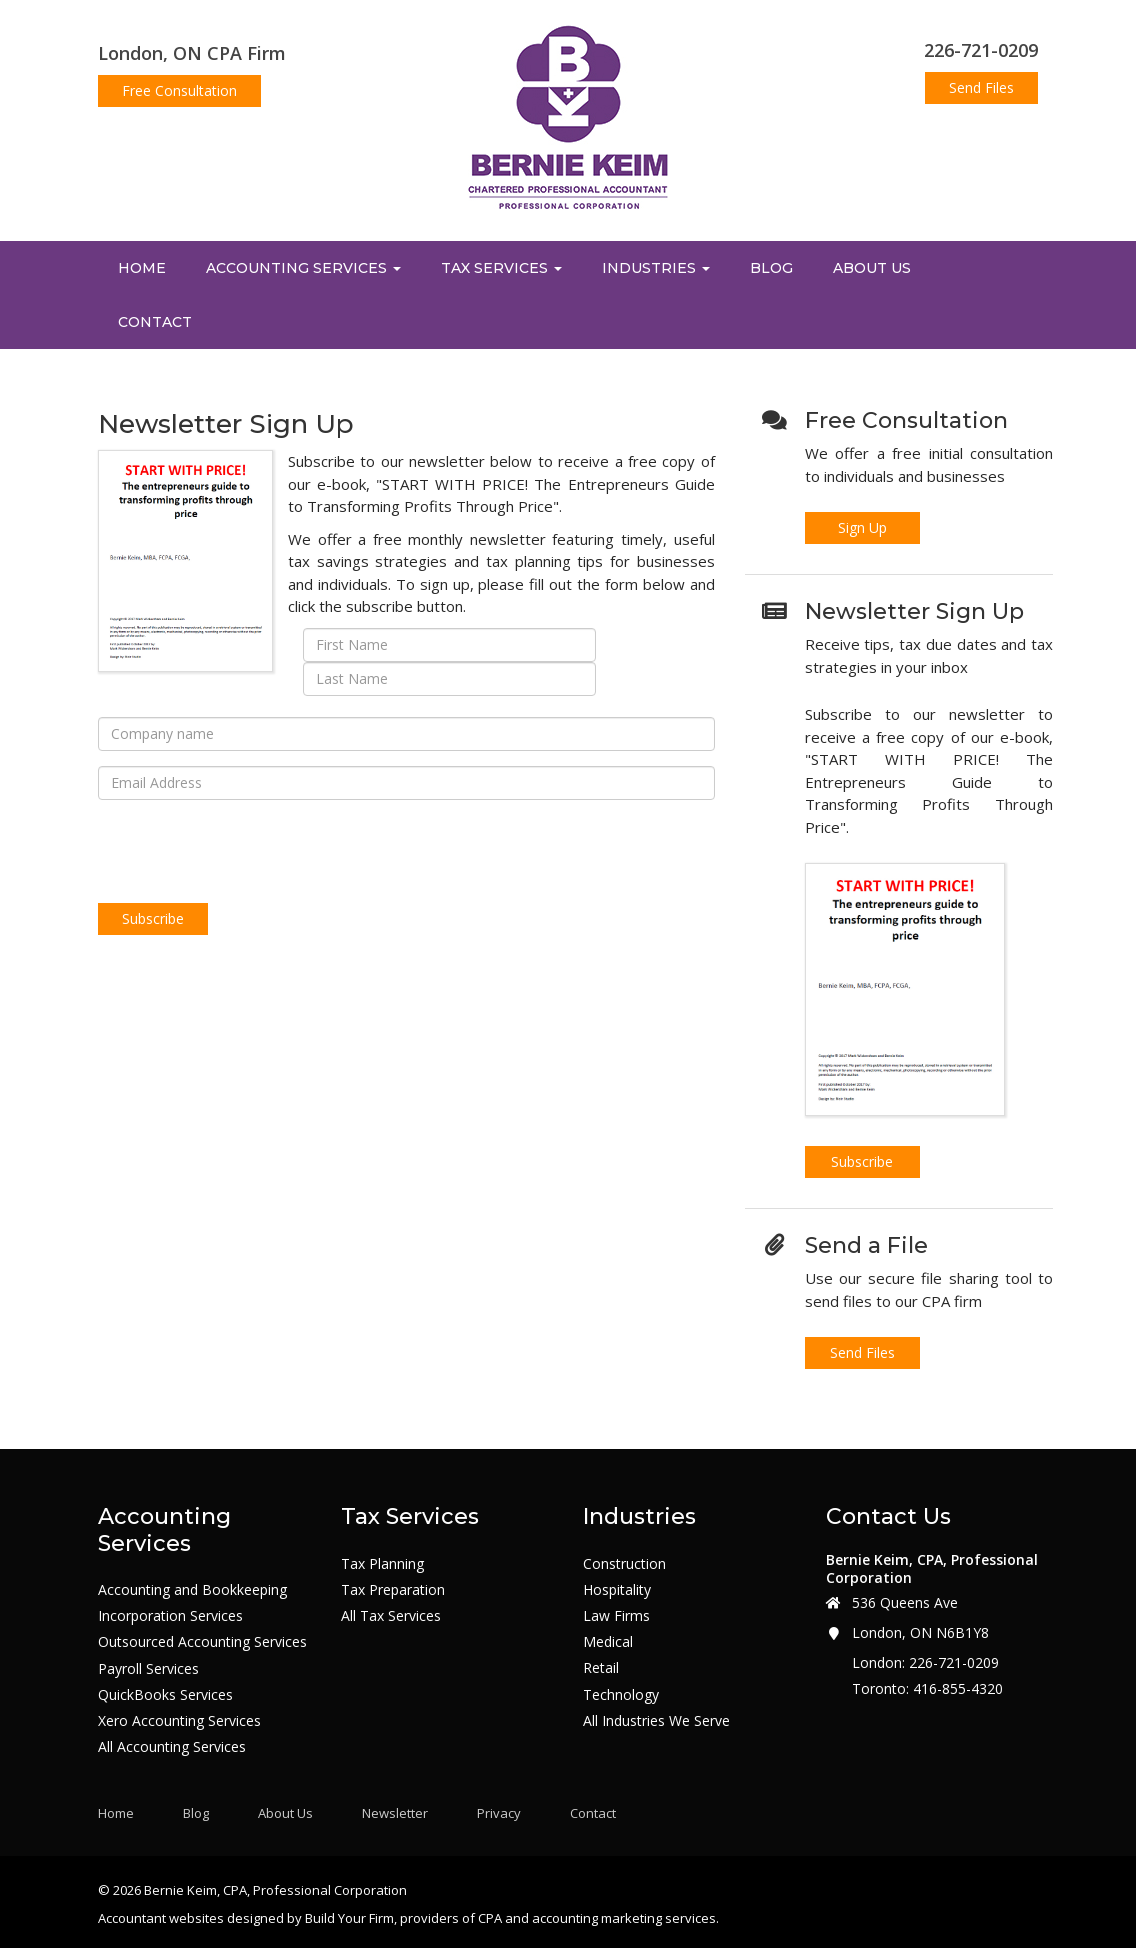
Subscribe (862, 1161)
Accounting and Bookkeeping (192, 1590)
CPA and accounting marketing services (597, 1918)
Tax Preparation (393, 1590)
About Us (872, 268)
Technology (621, 1695)
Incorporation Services (170, 1616)
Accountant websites (161, 1918)
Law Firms (616, 1616)
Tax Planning (382, 1564)
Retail (601, 1668)
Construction (624, 1564)
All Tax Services (391, 1616)
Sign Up (862, 527)
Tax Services (501, 268)
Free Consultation (179, 90)
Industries (656, 268)
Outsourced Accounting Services (202, 1642)
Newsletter (395, 1813)
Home (142, 268)
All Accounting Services (172, 1747)
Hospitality (617, 1590)
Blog (771, 268)
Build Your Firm (349, 1918)
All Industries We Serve (656, 1721)
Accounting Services (303, 268)
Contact (155, 322)
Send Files (981, 87)
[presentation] (250, 854)
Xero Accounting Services (179, 1721)
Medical (608, 1642)
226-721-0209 (981, 50)
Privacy (499, 1813)
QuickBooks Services (165, 1695)
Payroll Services (148, 1669)
